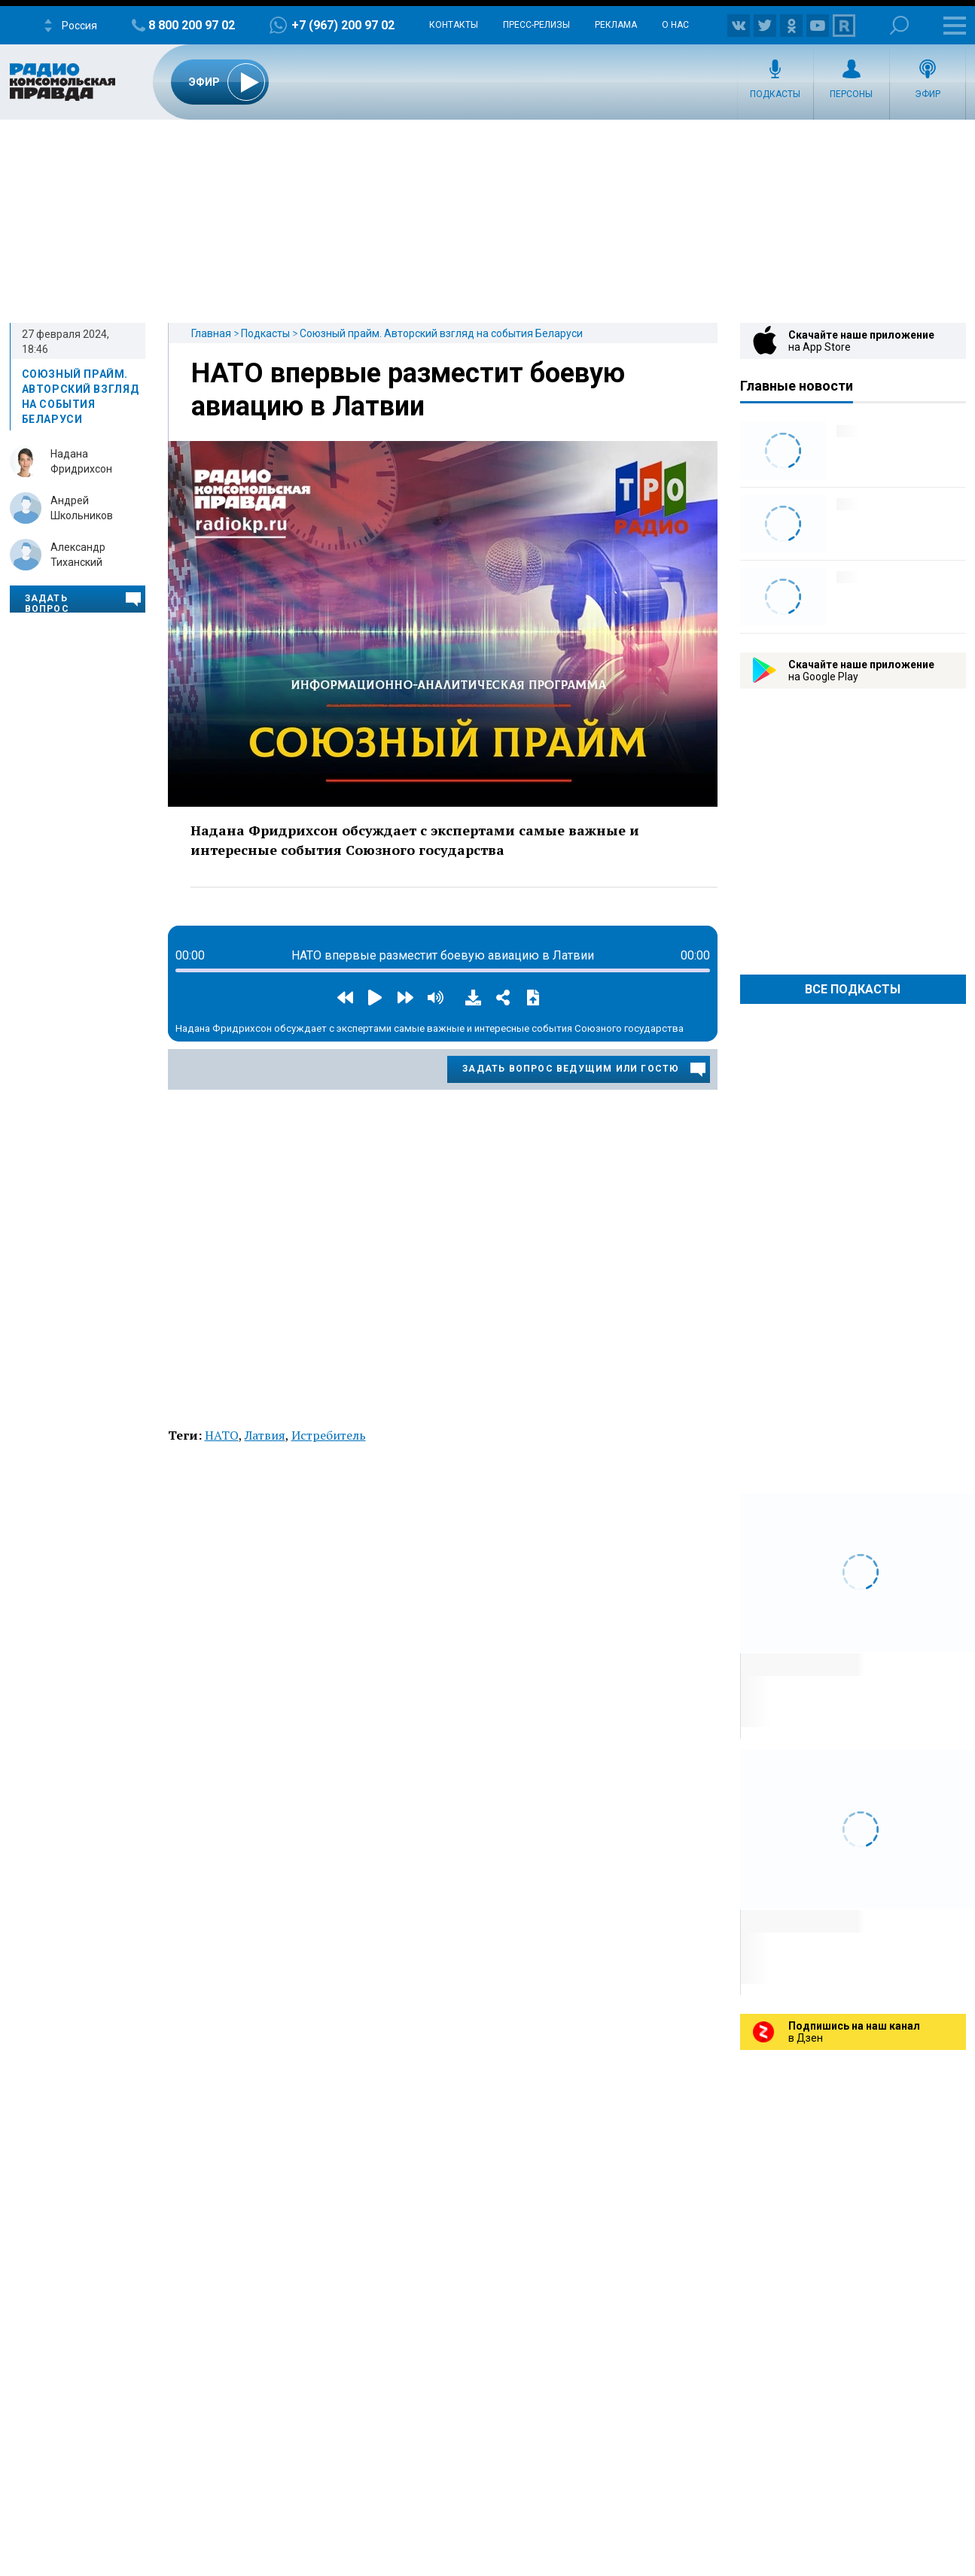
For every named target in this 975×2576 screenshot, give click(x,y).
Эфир (927, 94)
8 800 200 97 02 (191, 25)
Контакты (453, 25)
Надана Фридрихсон (81, 461)
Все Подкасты (852, 989)
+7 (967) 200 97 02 (343, 25)
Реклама (616, 25)
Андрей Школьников (81, 508)
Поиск (899, 25)
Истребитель (328, 1435)
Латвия (265, 1435)
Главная (211, 333)
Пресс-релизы (536, 25)
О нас (675, 25)
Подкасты (775, 94)
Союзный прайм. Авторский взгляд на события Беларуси (441, 333)
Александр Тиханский (77, 554)
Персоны (851, 94)
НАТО (222, 1435)
